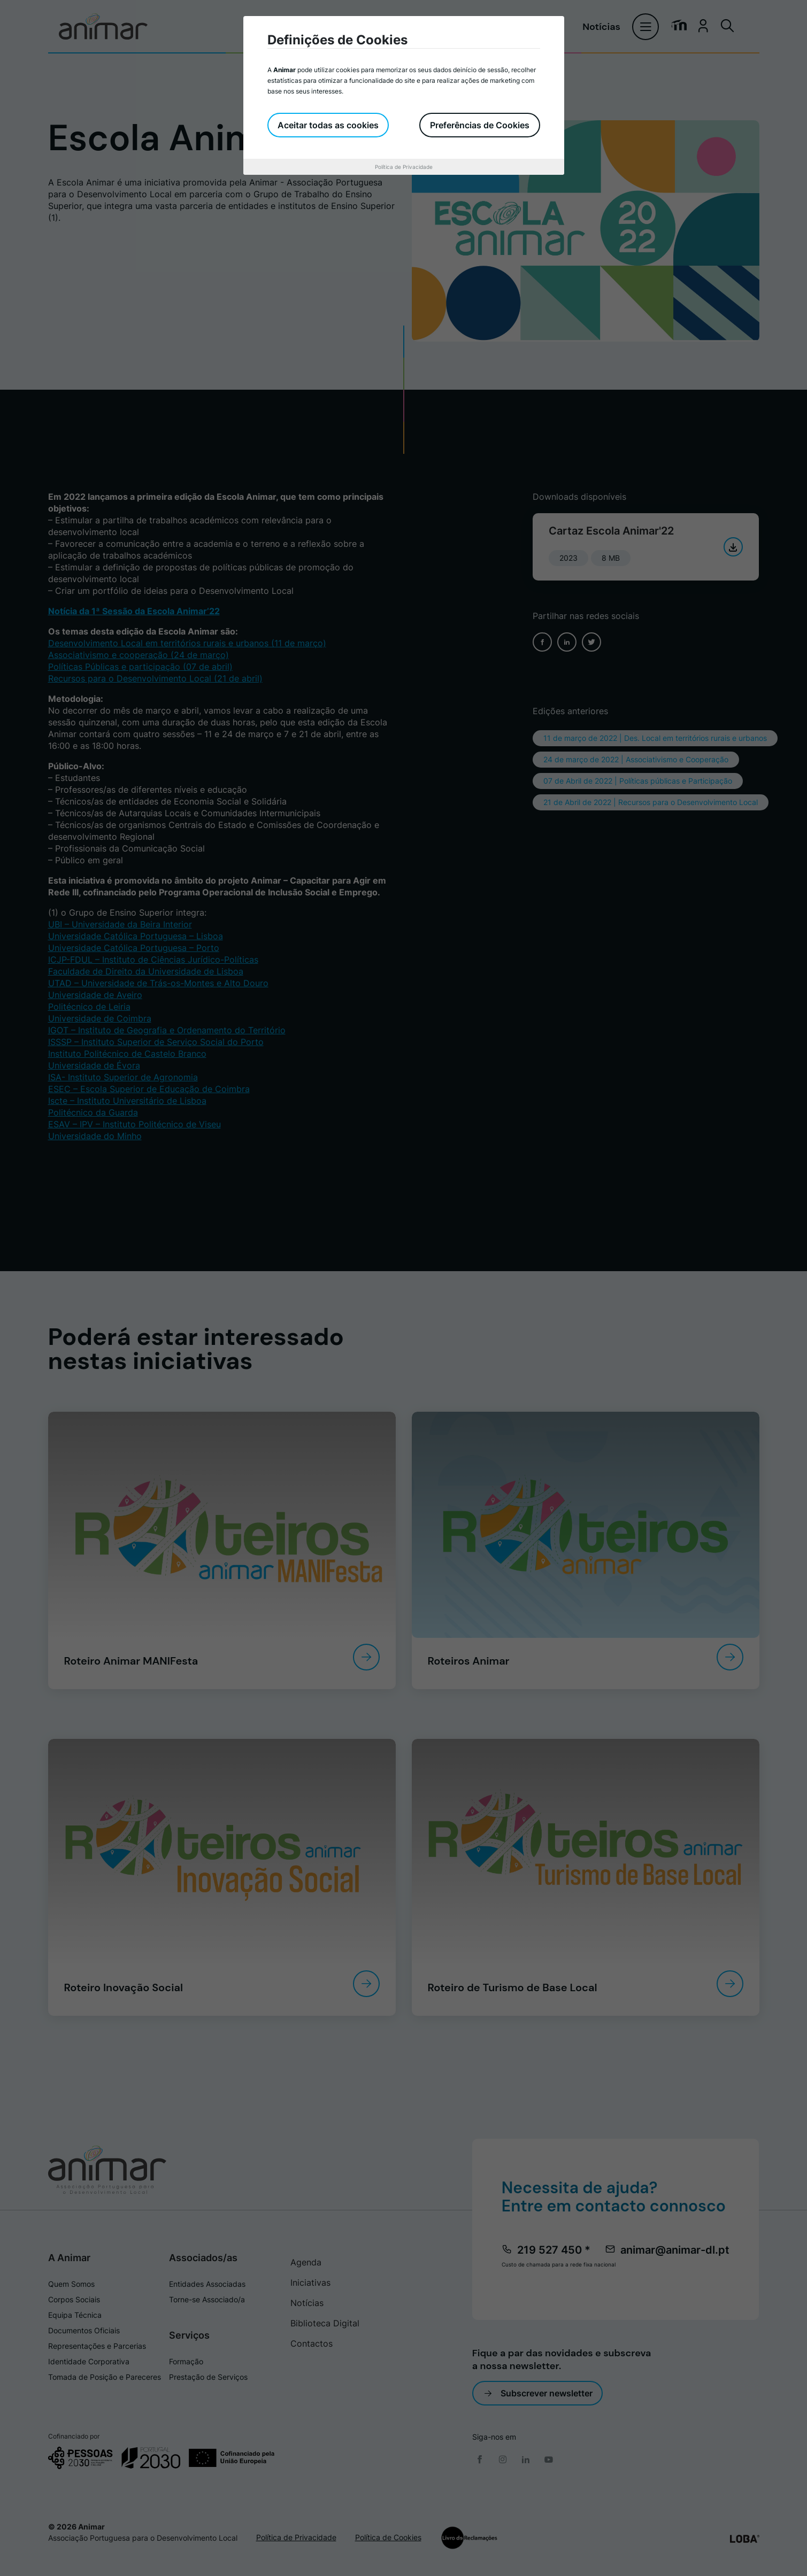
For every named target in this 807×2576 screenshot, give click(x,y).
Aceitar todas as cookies (328, 125)
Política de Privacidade (404, 167)
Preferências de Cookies (479, 125)
